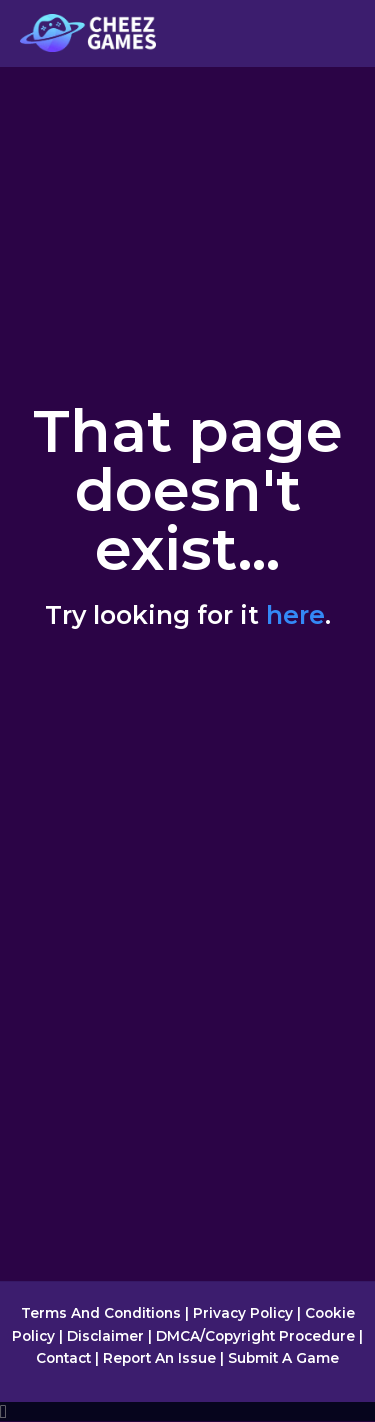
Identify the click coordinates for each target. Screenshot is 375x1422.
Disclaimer (105, 1336)
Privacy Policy (243, 1313)
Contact (63, 1358)
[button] (187, 1411)
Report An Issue (159, 1358)
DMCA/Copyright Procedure (255, 1336)
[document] (187, 1411)
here (295, 615)
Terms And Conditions (101, 1313)
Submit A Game (283, 1358)
